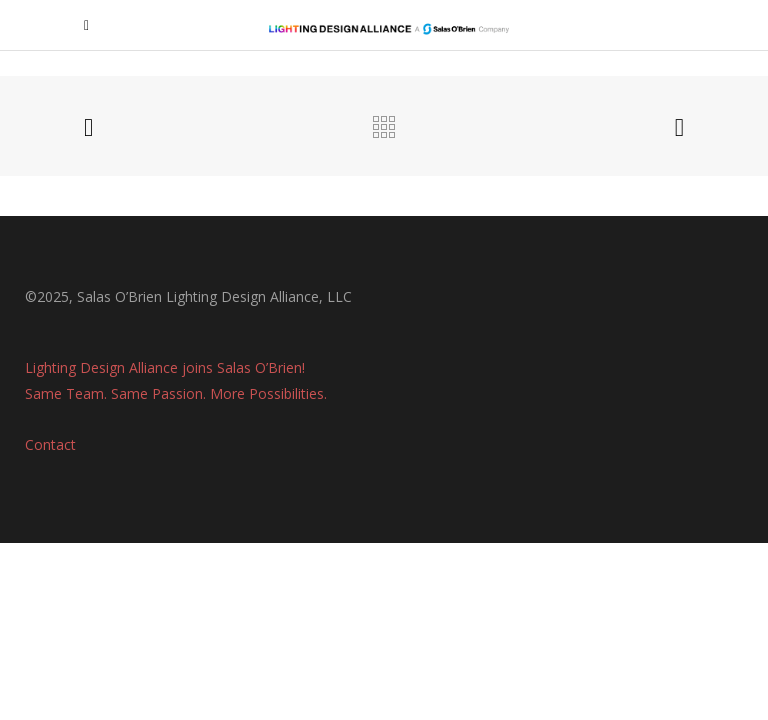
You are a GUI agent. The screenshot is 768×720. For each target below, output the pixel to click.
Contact (50, 444)
